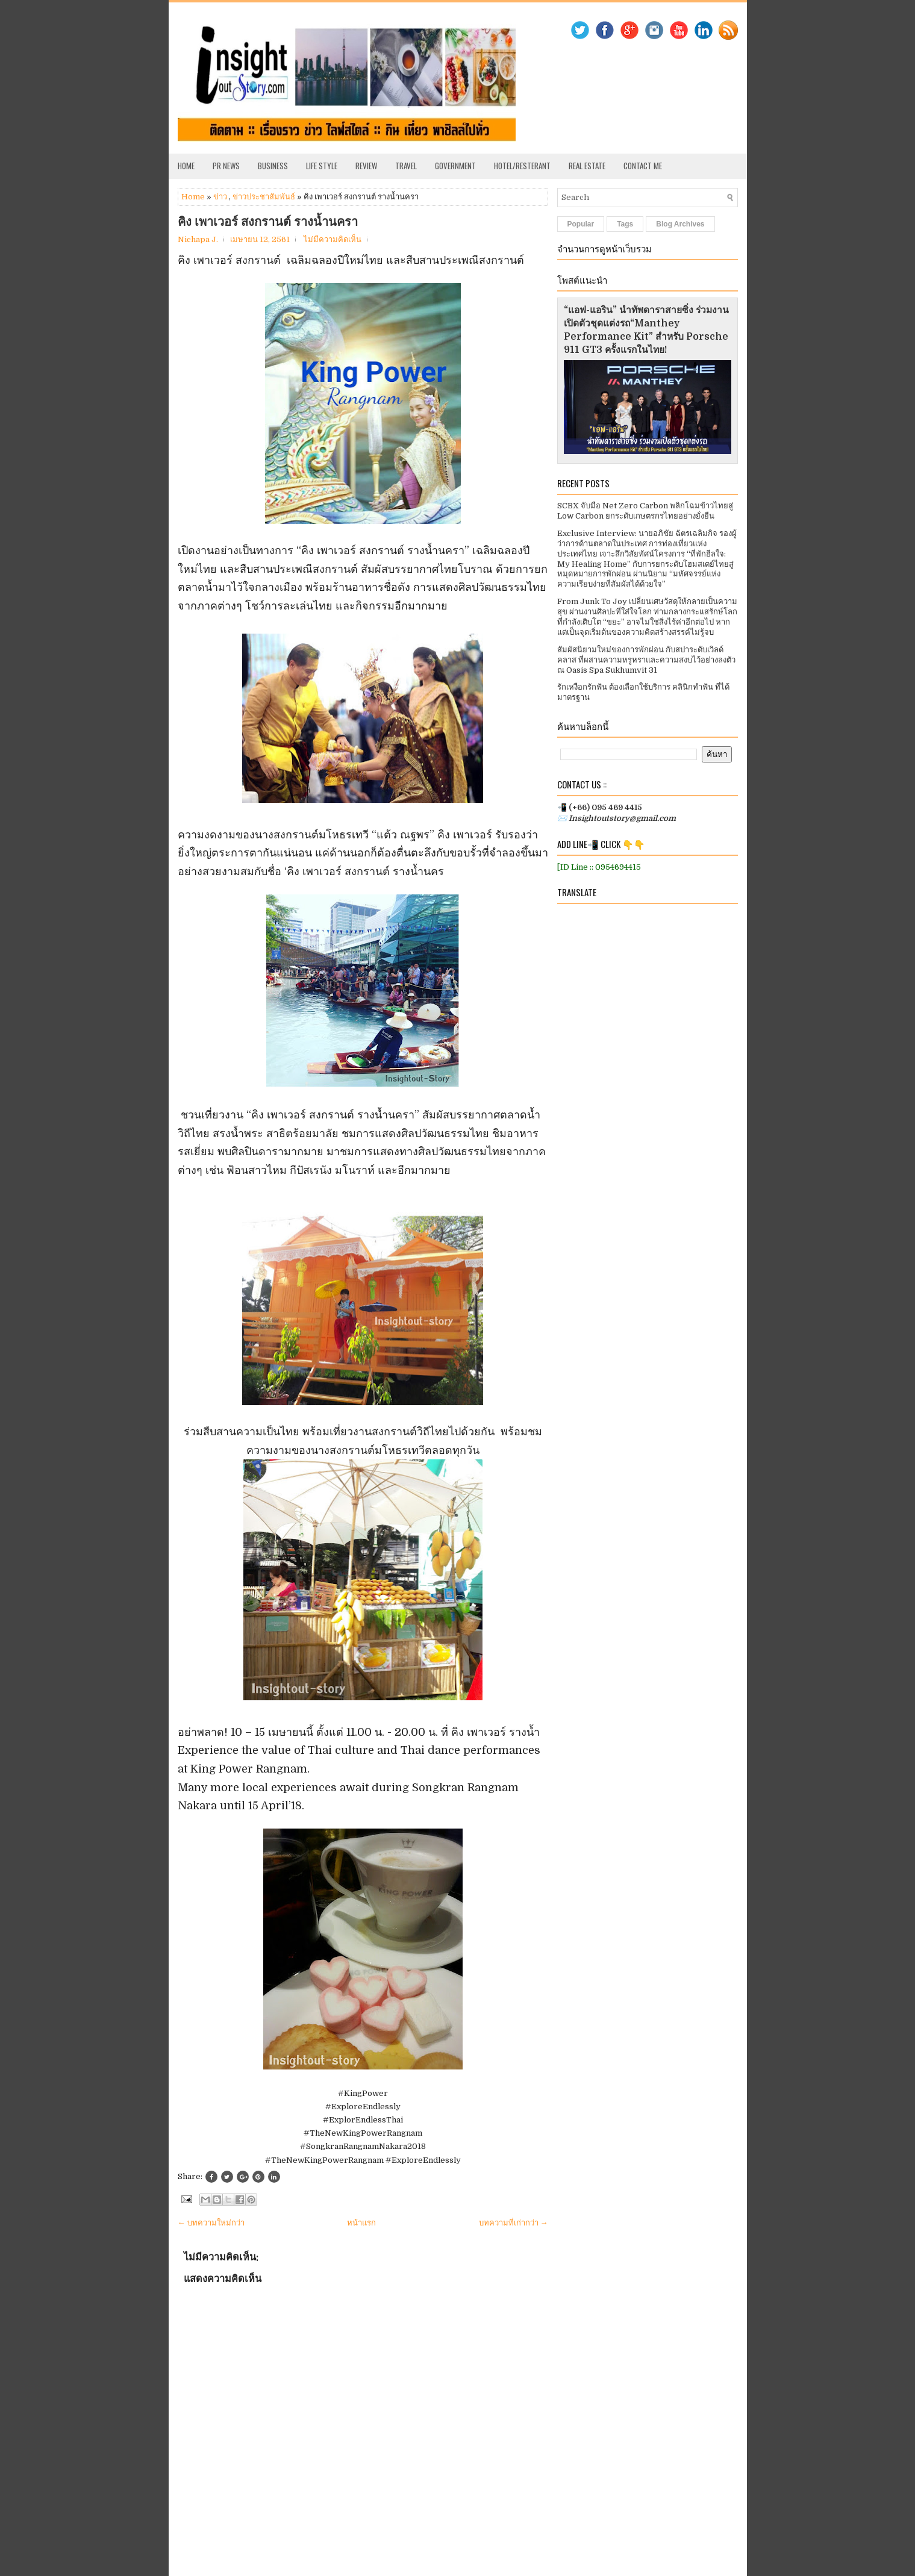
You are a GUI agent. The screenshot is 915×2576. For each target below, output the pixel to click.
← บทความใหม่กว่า (211, 2222)
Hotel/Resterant (522, 166)
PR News (226, 166)
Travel (406, 166)
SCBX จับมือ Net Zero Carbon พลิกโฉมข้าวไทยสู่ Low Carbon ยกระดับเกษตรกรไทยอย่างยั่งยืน (645, 510)
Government (455, 166)
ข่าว (220, 196)
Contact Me (642, 166)
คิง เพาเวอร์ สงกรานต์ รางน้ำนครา (268, 221)
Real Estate (587, 166)
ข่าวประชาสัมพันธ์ (264, 196)
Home (186, 166)
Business (273, 166)
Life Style (321, 166)
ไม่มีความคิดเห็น (332, 239)
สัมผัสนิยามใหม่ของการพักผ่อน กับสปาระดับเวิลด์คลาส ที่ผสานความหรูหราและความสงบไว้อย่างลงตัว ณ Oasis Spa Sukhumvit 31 (646, 660)
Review (366, 166)
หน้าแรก (361, 2222)
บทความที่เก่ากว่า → (513, 2222)
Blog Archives (680, 224)
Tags (625, 224)
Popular (581, 224)
